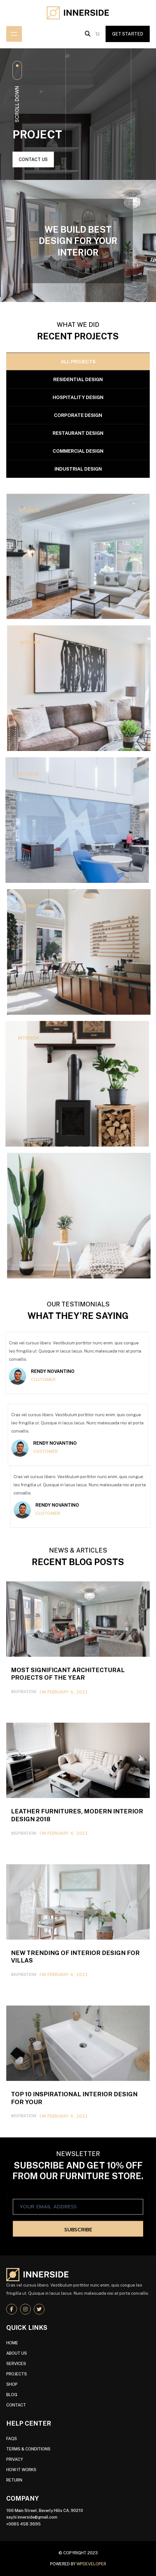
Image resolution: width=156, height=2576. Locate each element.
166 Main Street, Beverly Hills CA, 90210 (44, 2510)
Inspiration (23, 1994)
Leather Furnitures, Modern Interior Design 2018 (77, 2062)
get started (127, 33)
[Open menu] (14, 34)
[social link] (11, 2309)
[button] (88, 34)
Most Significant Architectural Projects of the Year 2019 (77, 1921)
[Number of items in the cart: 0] (97, 34)
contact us (33, 159)
